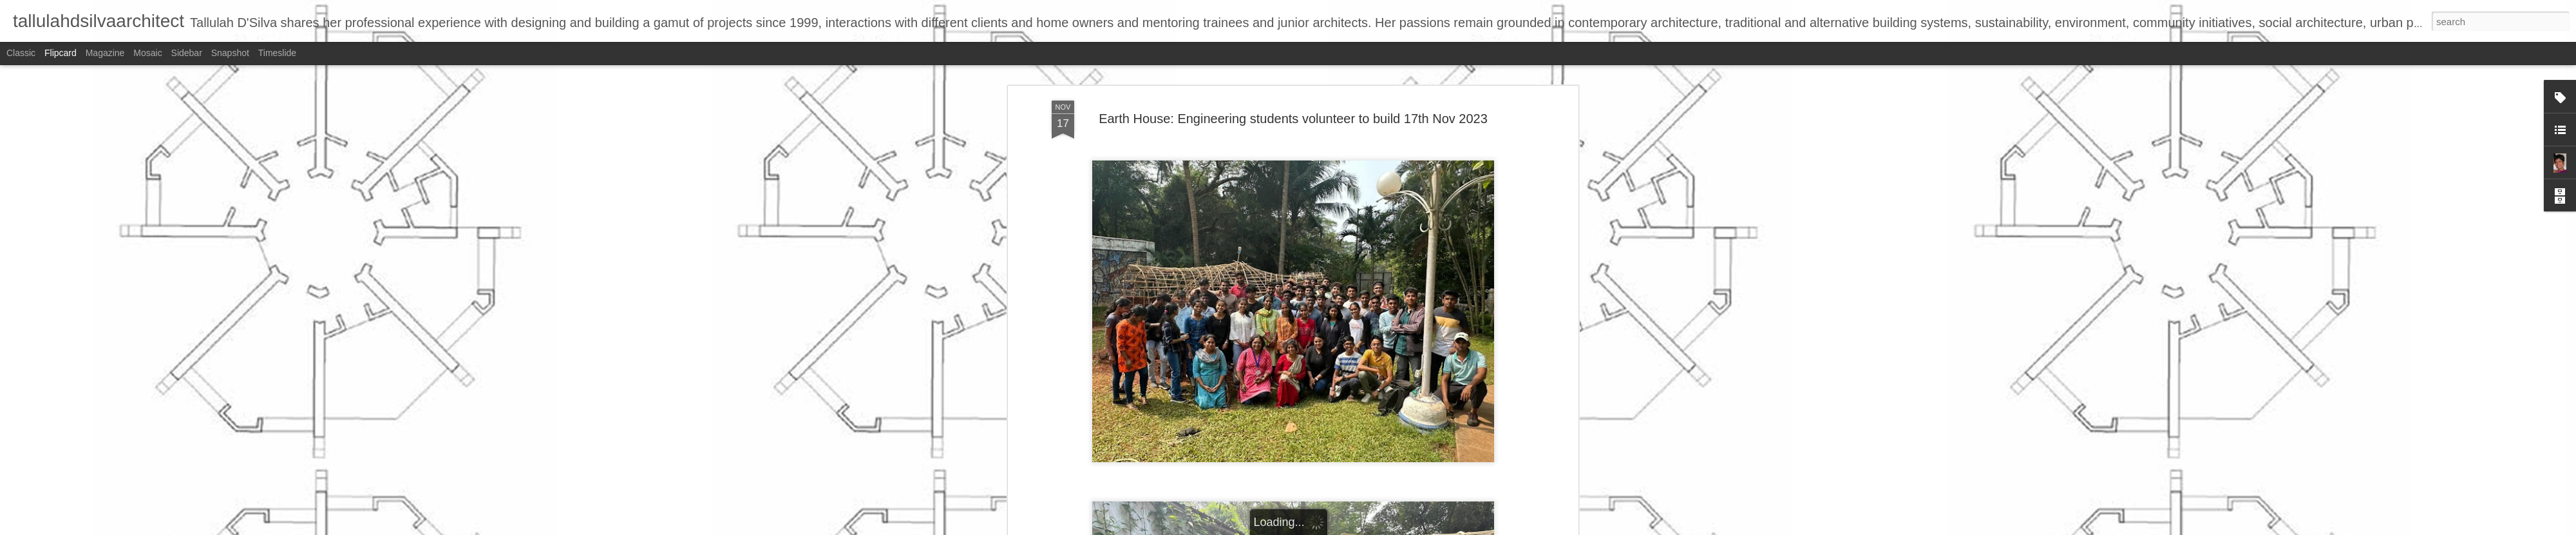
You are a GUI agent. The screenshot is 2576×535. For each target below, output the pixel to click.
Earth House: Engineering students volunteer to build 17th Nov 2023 (1293, 83)
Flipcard (60, 53)
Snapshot (230, 53)
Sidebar (186, 53)
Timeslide (277, 53)
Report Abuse (1366, 528)
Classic (20, 53)
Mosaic (147, 53)
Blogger (1328, 528)
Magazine (105, 53)
